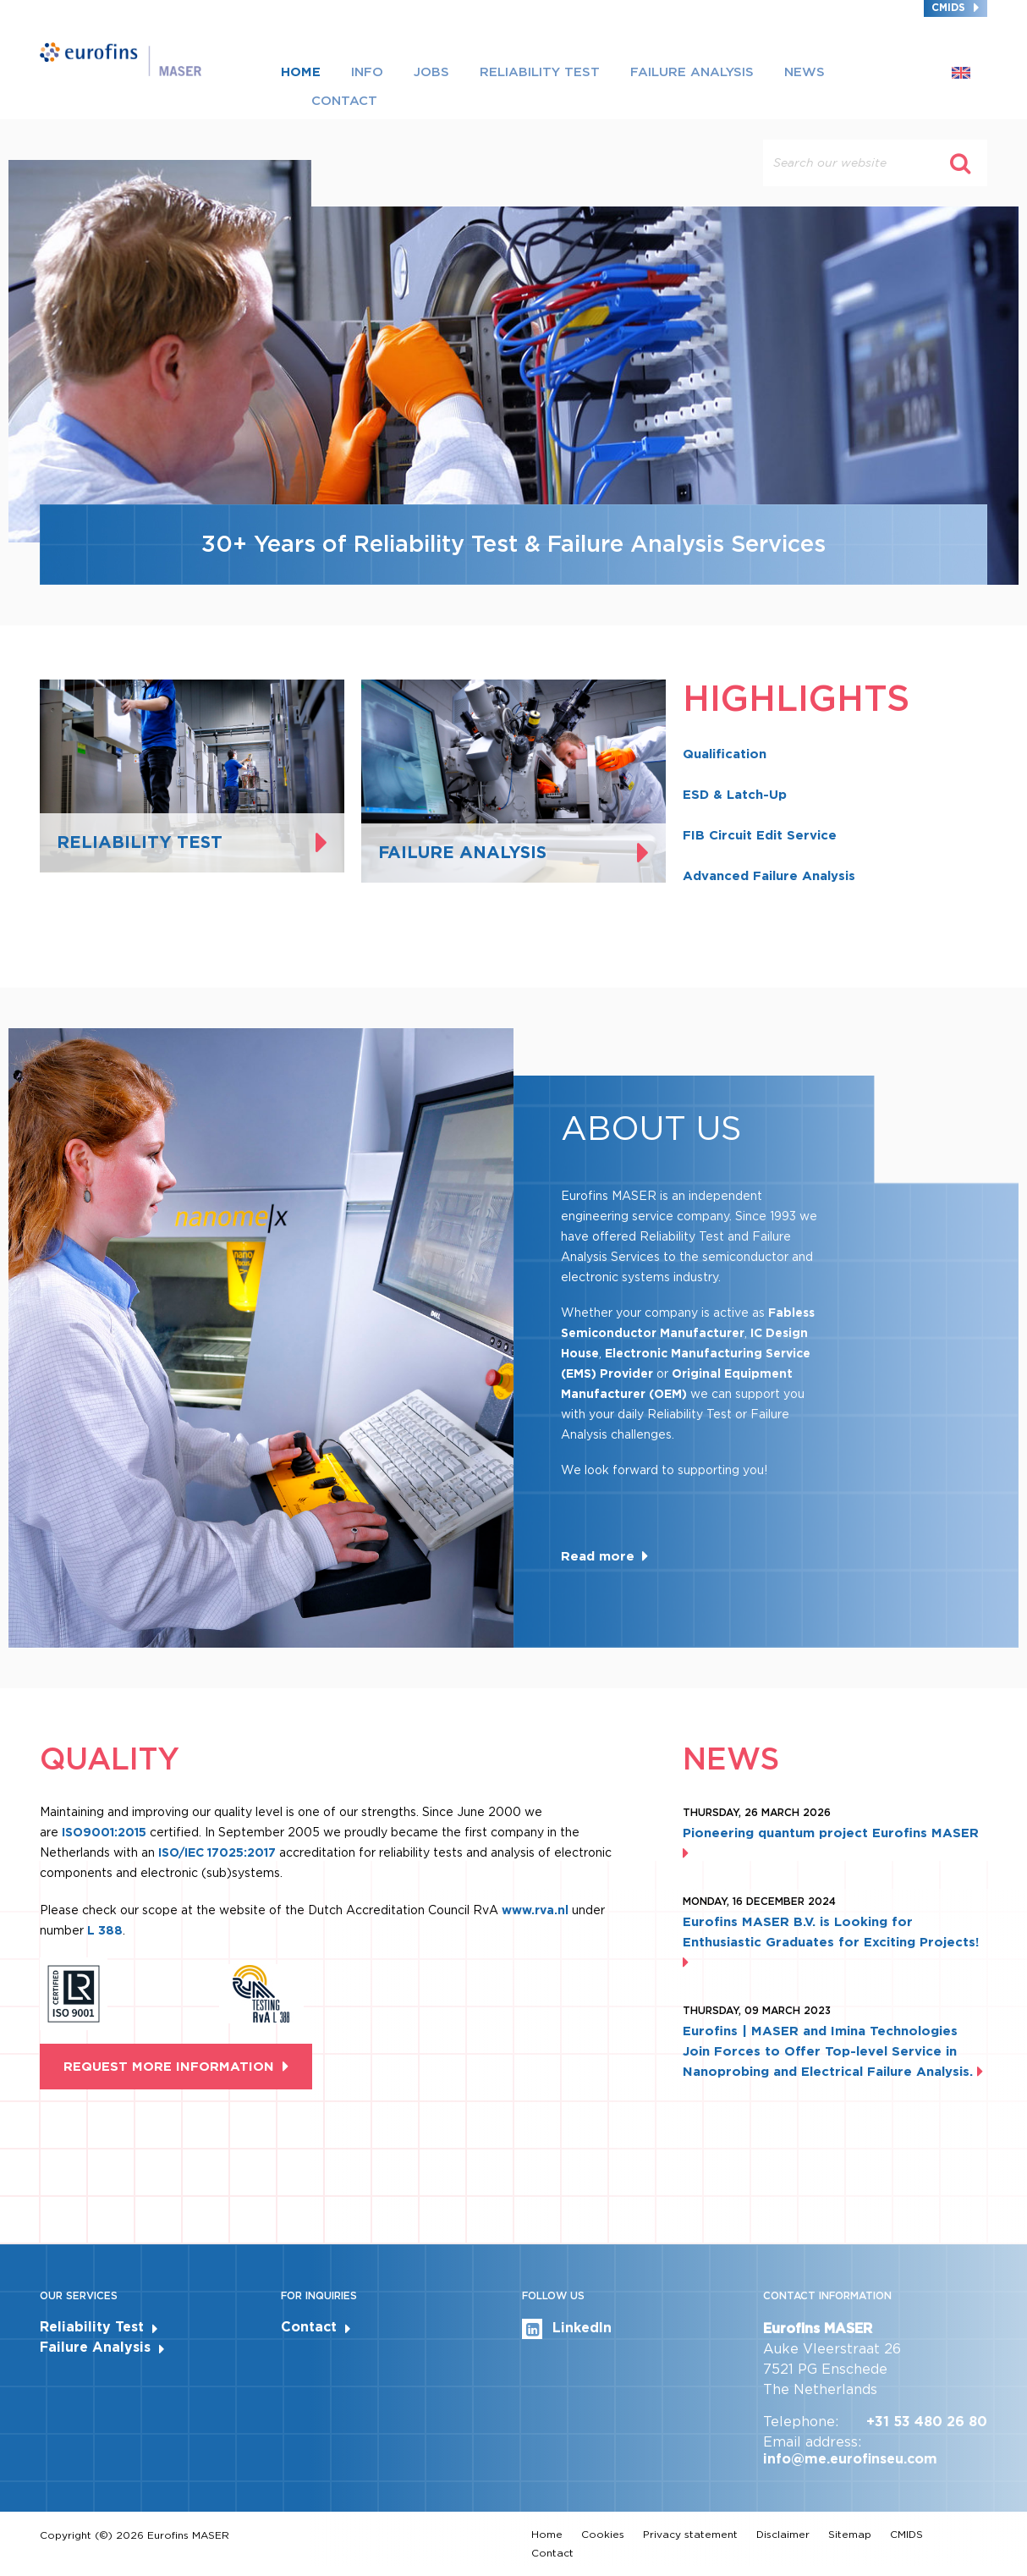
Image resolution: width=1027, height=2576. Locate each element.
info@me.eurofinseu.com (850, 2459)
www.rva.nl (537, 1910)
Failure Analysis (692, 72)
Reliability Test (540, 72)
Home (301, 72)
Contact (344, 100)
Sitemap (849, 2534)
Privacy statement (690, 2534)
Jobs (431, 72)
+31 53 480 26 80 (926, 2422)
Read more (597, 1556)
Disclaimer (783, 2534)
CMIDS (948, 7)
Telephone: (800, 2422)
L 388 (105, 1930)
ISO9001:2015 (104, 1832)
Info (367, 72)
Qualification (724, 754)
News (804, 72)
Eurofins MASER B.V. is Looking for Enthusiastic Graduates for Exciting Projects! (831, 1942)
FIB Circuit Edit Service (760, 835)
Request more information (168, 2066)
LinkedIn (567, 2329)
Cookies (602, 2534)
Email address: (812, 2442)
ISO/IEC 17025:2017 (217, 1852)
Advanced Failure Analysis (769, 875)
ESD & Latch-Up (735, 794)
